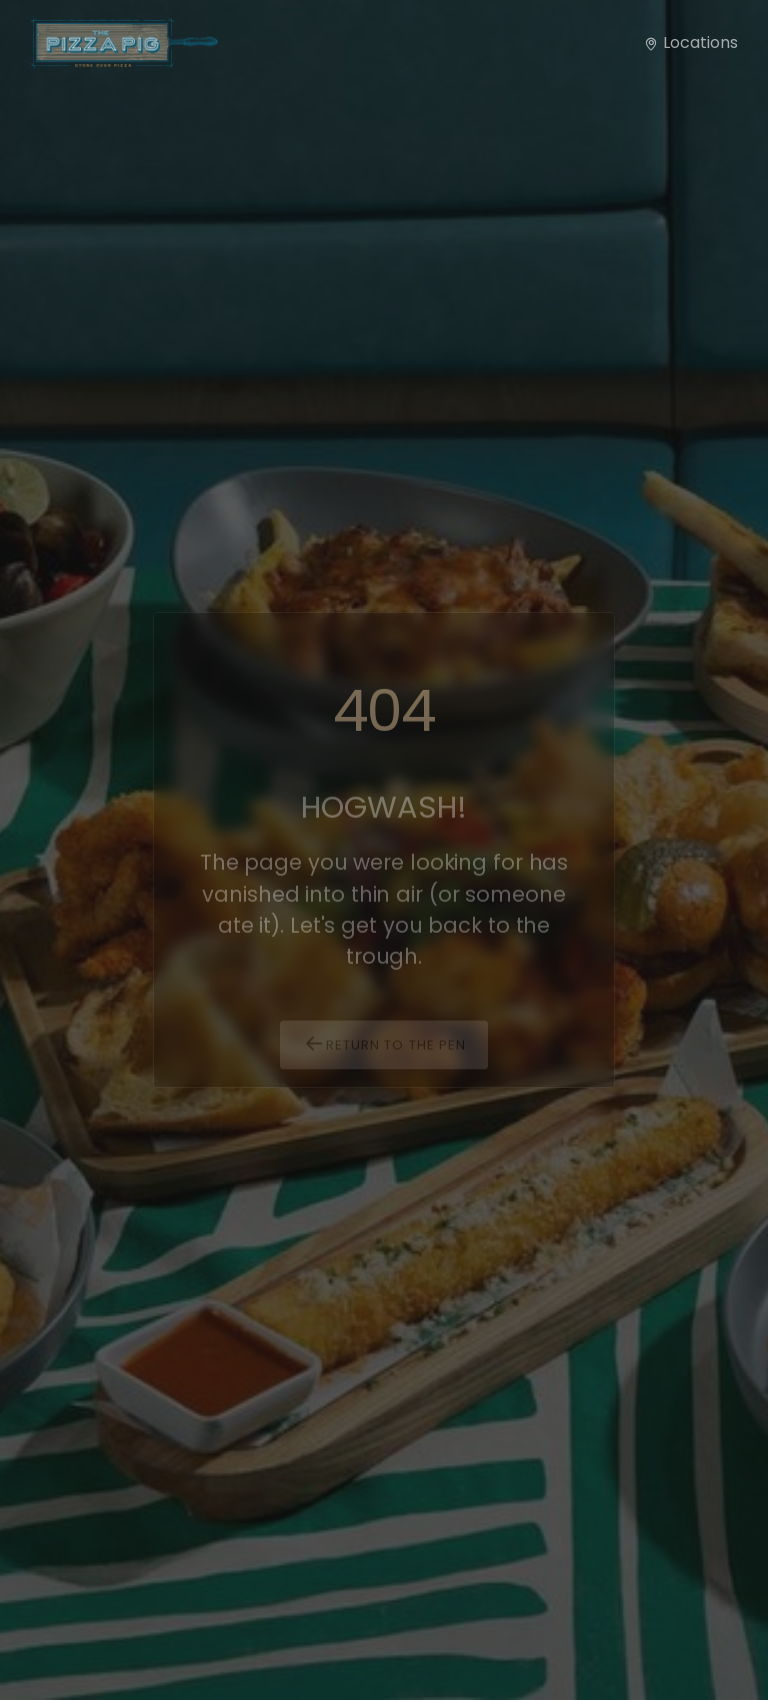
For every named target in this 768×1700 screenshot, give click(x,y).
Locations (690, 42)
